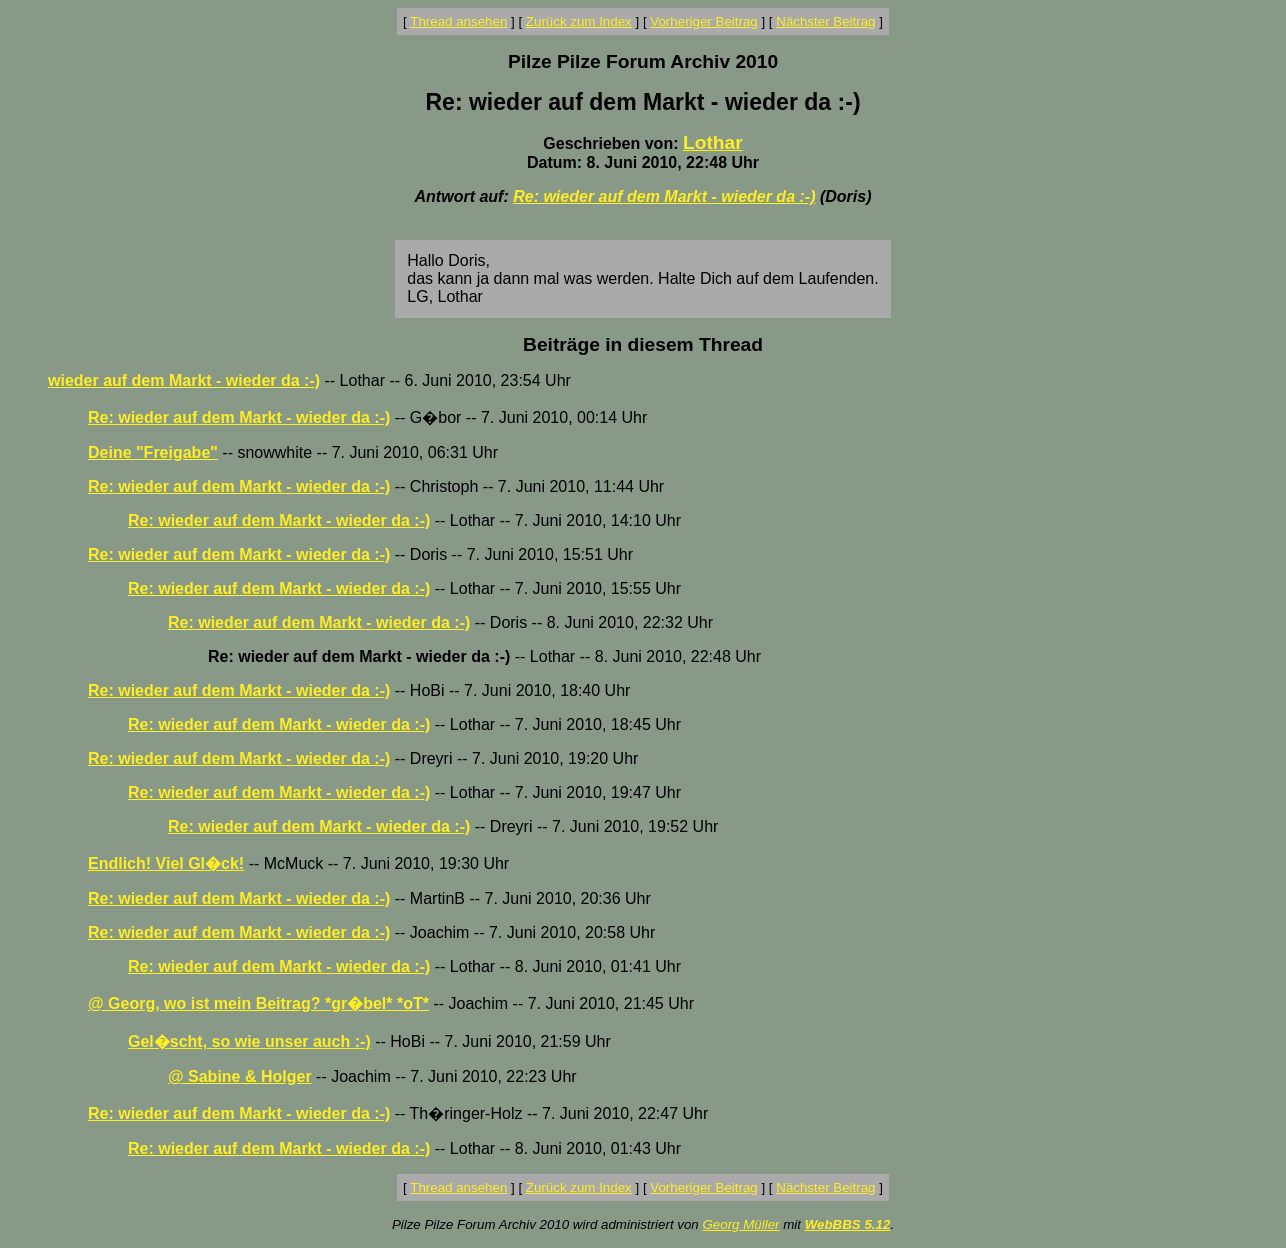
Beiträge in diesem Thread (643, 344)
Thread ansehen (458, 21)
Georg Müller (740, 1224)
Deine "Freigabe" (153, 452)
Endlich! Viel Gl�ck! (166, 863)
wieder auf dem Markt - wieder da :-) (184, 380)
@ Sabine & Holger (240, 1076)
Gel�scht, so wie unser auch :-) (249, 1041)
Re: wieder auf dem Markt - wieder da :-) (664, 196)
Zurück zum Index (579, 21)
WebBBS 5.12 (848, 1224)
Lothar (713, 142)
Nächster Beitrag (825, 21)
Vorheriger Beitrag (703, 21)
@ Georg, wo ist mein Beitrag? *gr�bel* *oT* (258, 1003)
